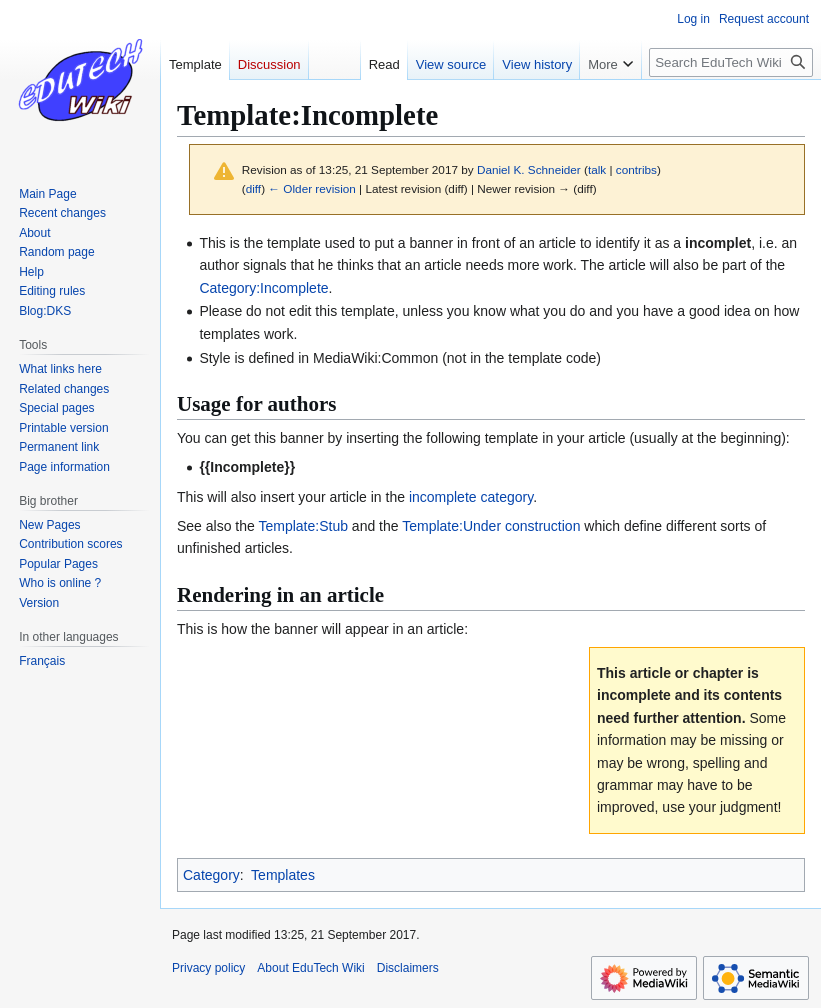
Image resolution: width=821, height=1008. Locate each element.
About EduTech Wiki (310, 968)
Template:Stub (303, 526)
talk (597, 169)
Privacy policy (208, 968)
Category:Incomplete (263, 288)
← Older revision (312, 188)
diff (253, 188)
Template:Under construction (491, 526)
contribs (636, 169)
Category (211, 875)
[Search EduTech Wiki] (731, 62)
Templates (283, 875)
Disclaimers (408, 968)
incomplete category (471, 497)
